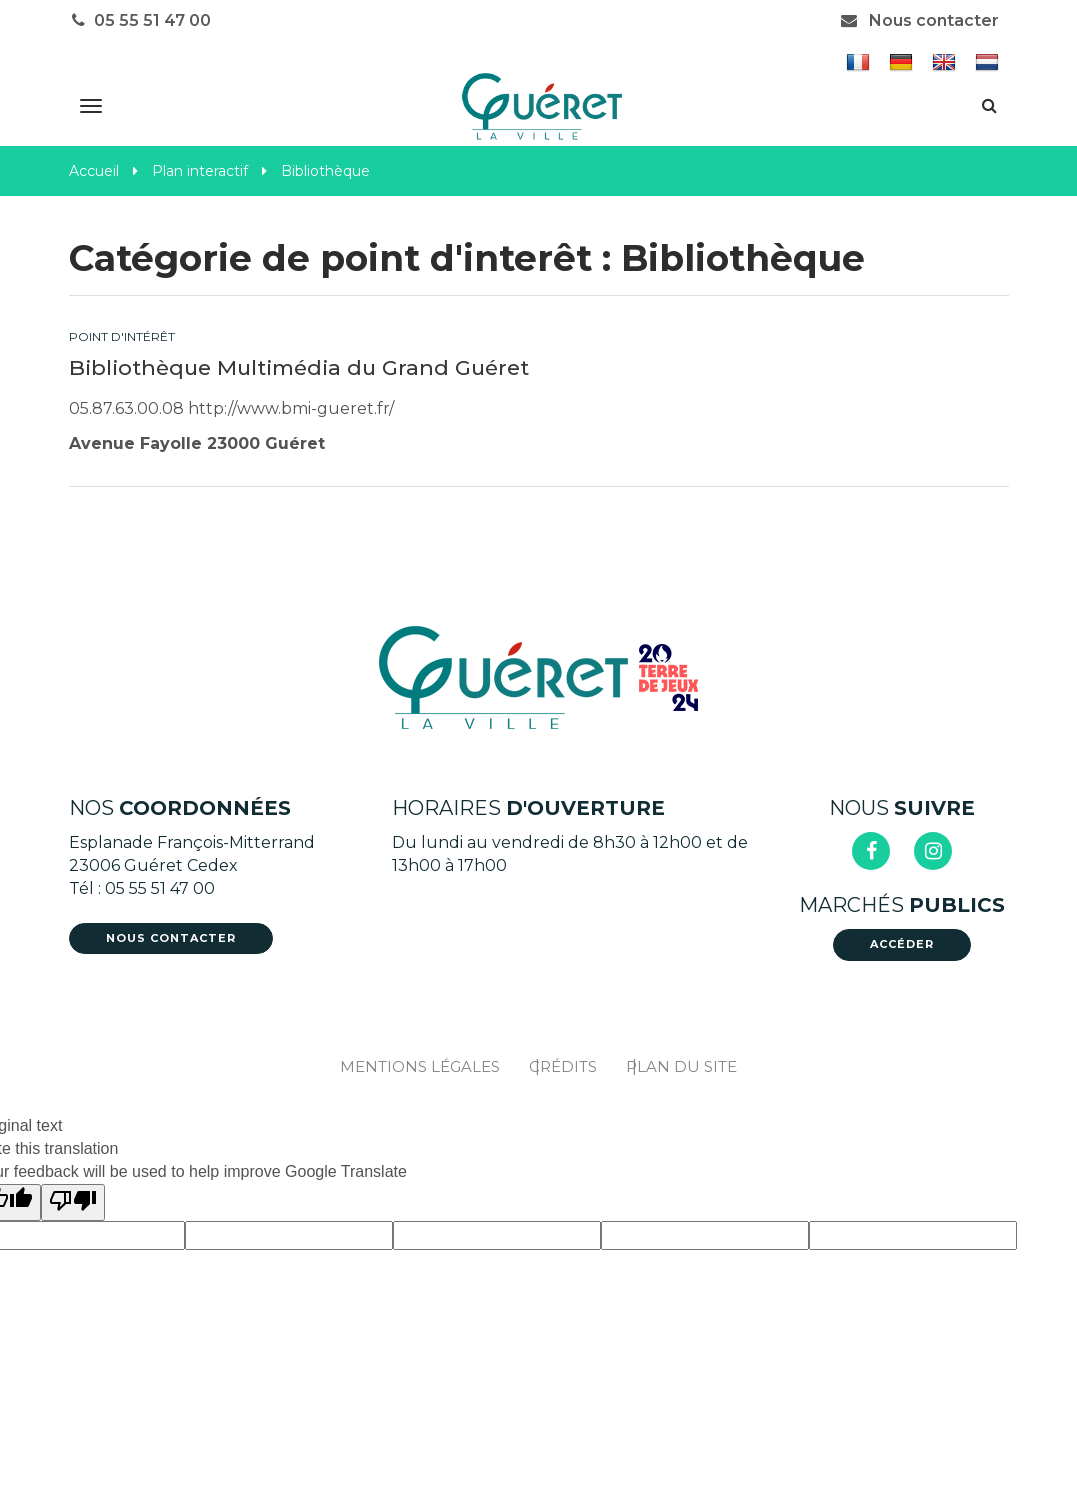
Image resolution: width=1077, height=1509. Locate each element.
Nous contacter (919, 20)
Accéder (902, 944)
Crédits (563, 1066)
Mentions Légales (420, 1066)
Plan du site (681, 1066)
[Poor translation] (73, 1202)
